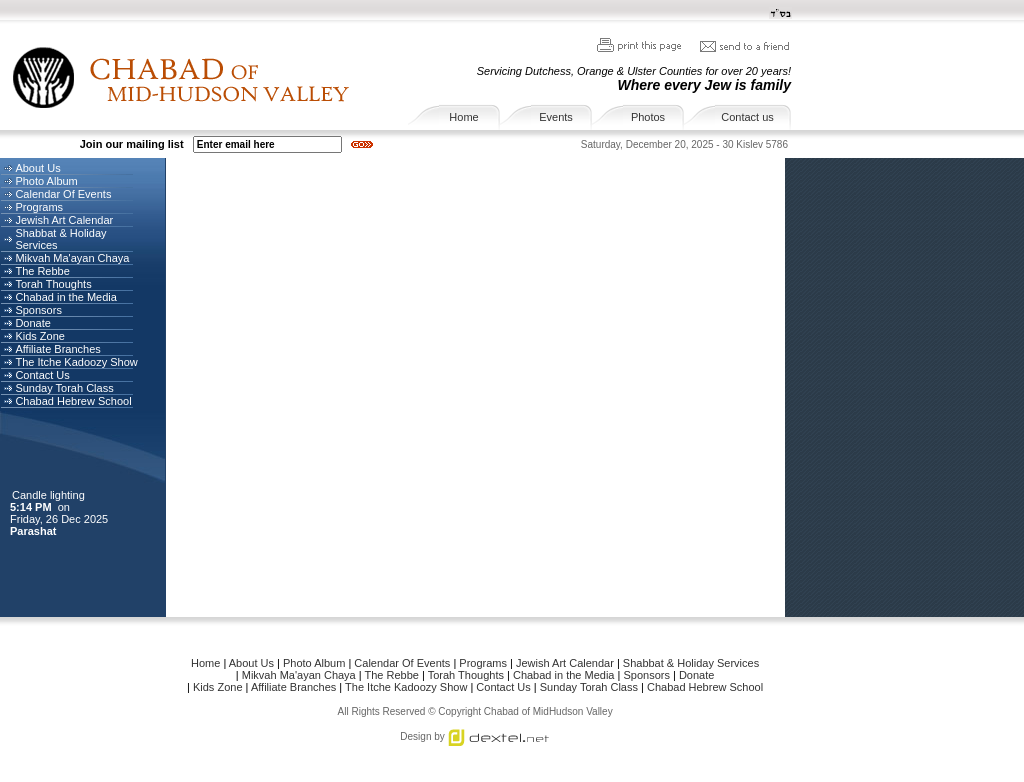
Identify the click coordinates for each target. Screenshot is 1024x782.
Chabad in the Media (66, 297)
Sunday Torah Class (64, 388)
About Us (37, 168)
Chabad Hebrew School (73, 401)
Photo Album (46, 181)
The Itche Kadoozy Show (76, 362)
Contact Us (42, 375)
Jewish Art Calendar (64, 220)
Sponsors (38, 310)
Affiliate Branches (57, 349)
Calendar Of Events (63, 194)
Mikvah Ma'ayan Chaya (72, 258)
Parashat (35, 531)
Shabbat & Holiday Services (691, 663)
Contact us (747, 117)
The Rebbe (42, 271)
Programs (39, 207)
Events (556, 117)
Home (463, 117)
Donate (32, 323)
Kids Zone (40, 336)
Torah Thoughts (53, 284)
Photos (648, 117)
